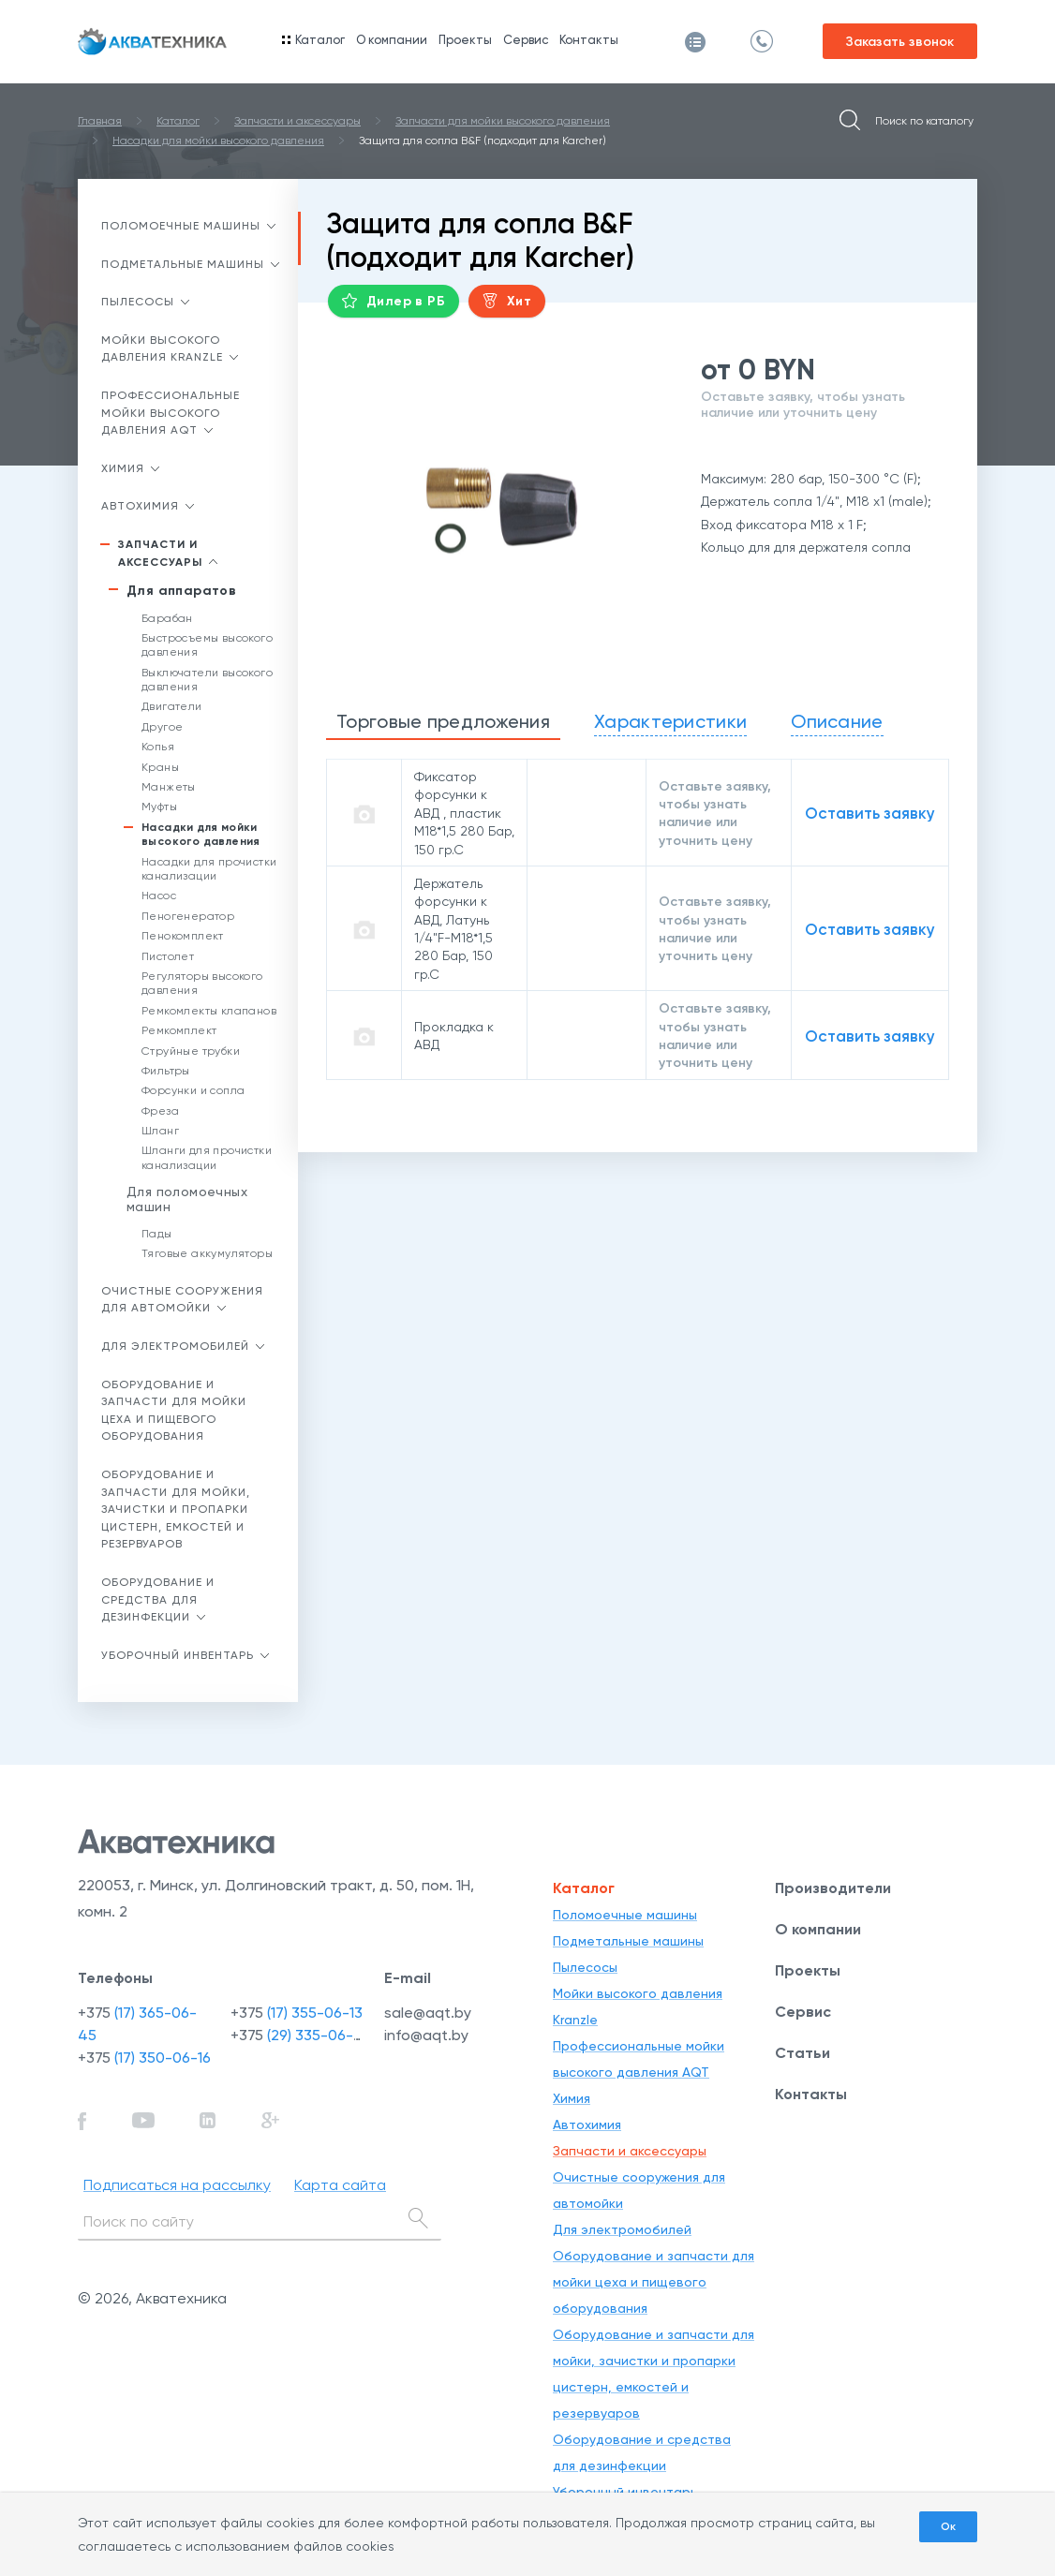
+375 (144, 2057)
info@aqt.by (426, 2035)
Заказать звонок (900, 42)
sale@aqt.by (427, 2012)
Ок (948, 2526)
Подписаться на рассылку (177, 2185)
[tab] (443, 722)
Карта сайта (340, 2185)
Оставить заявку (870, 813)
